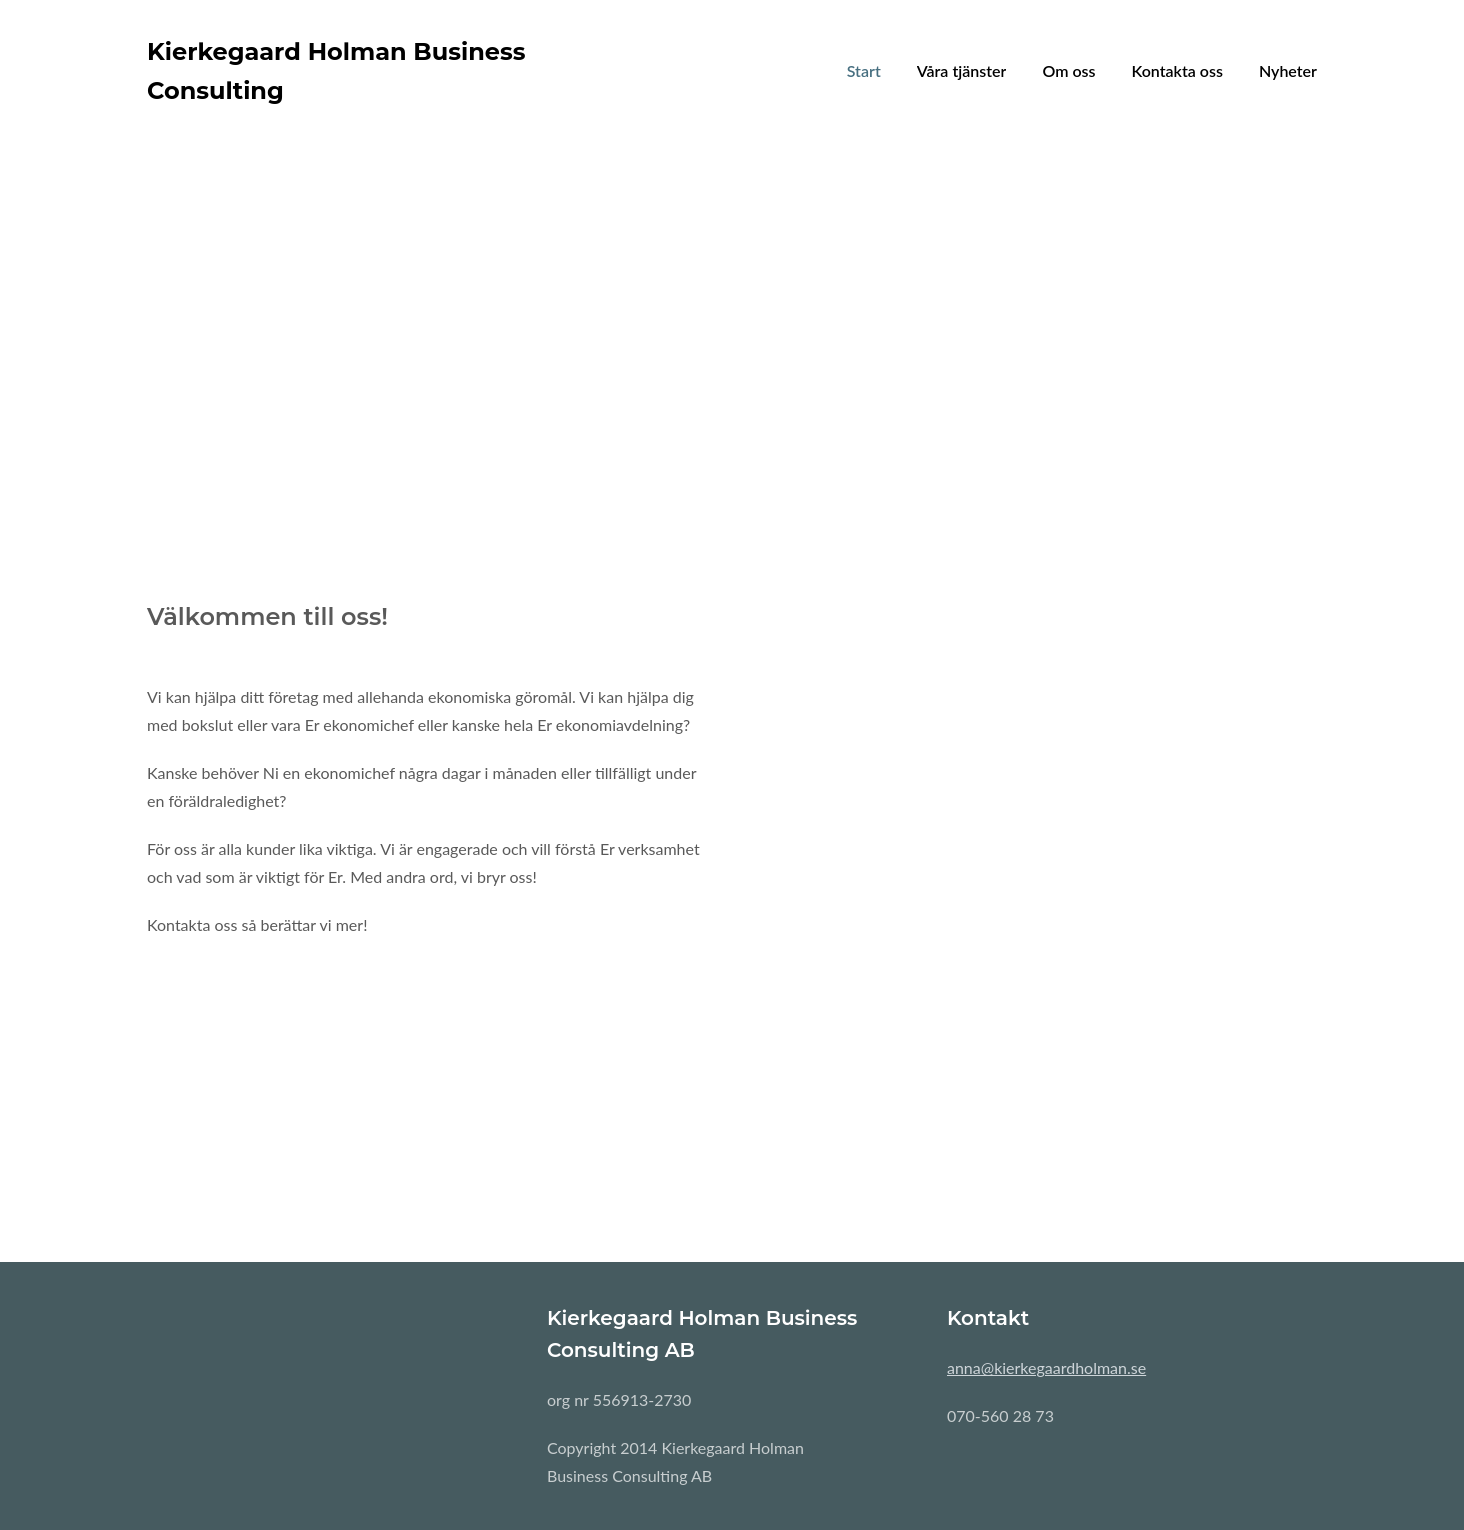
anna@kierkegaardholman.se (1046, 1367)
